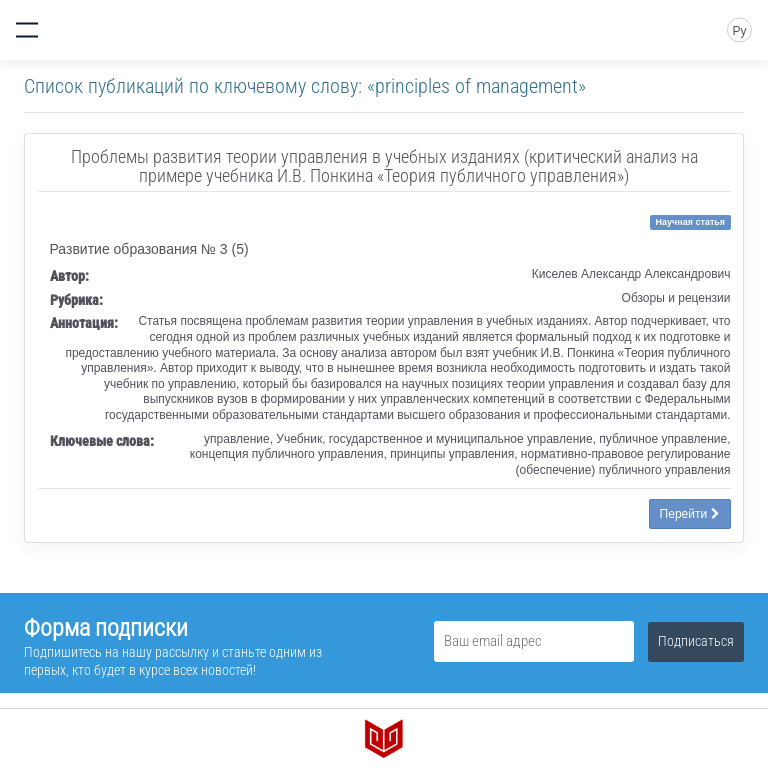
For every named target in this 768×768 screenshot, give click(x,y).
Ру (739, 31)
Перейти (690, 514)
